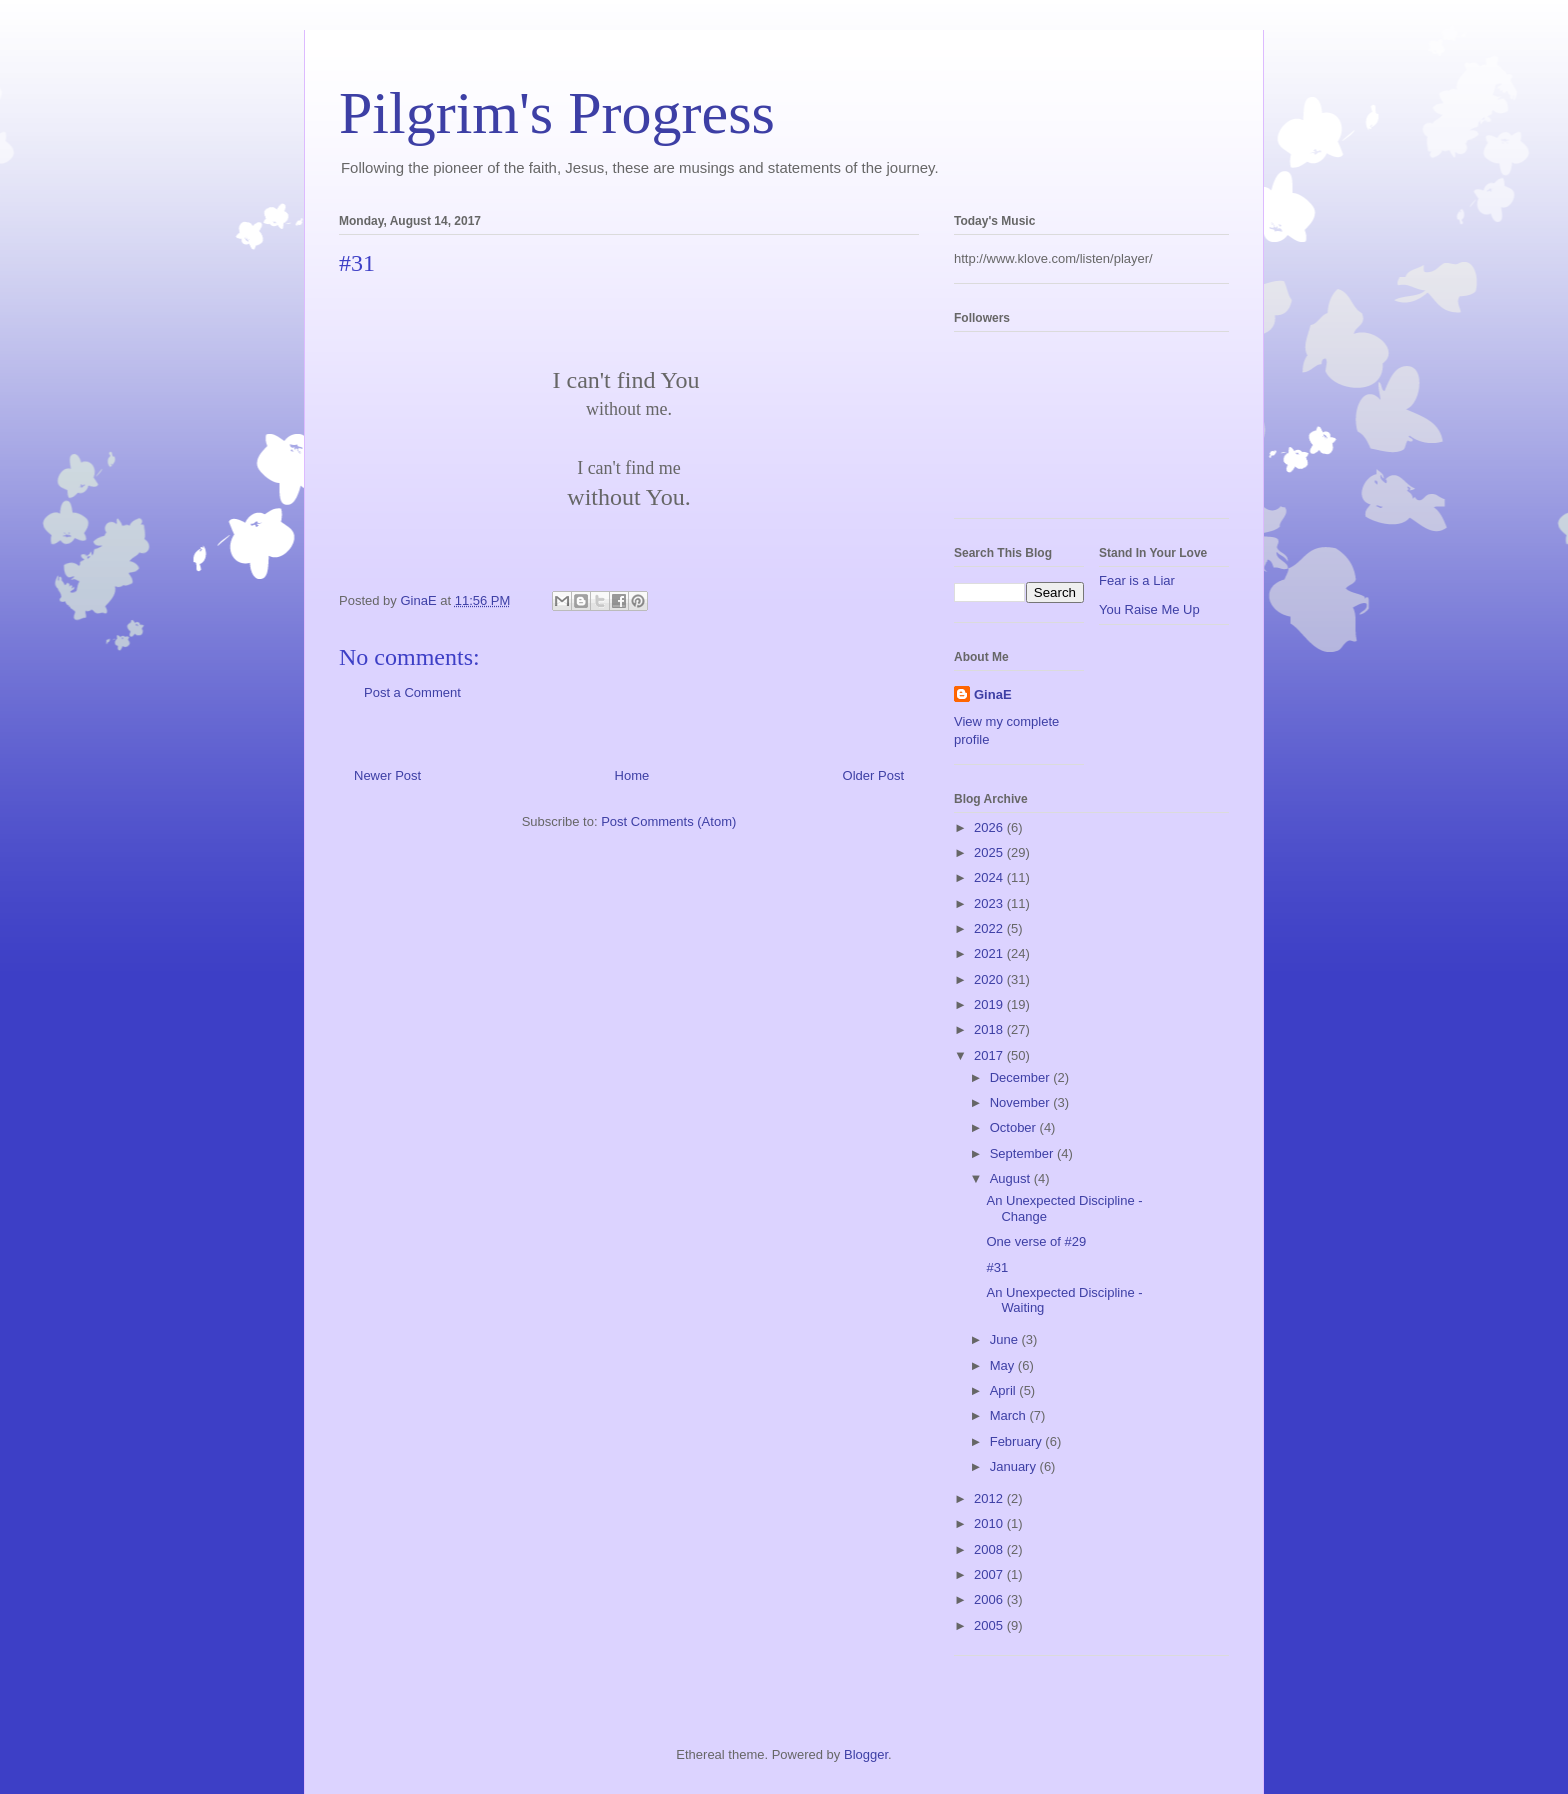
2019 (990, 1004)
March (1010, 1415)
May (1004, 1365)
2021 (990, 953)
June (1006, 1339)
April (1005, 1390)
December (1022, 1077)
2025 (990, 852)
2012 (990, 1498)
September (1023, 1153)
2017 (990, 1055)
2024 (990, 877)
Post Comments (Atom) (668, 821)
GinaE (993, 694)
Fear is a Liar (1137, 580)
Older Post (873, 775)
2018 (990, 1029)
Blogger (866, 1754)
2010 (990, 1523)
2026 (990, 827)
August (1012, 1178)
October (1015, 1127)
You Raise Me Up (1149, 609)
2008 (990, 1549)
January (1015, 1466)
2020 (990, 979)
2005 (990, 1625)
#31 (997, 1267)
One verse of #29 (1036, 1241)
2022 (990, 928)
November (1022, 1102)
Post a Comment (412, 692)
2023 (990, 903)
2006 (990, 1599)
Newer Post (387, 775)
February (1018, 1441)
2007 (990, 1574)
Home (632, 775)
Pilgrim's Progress (557, 113)
